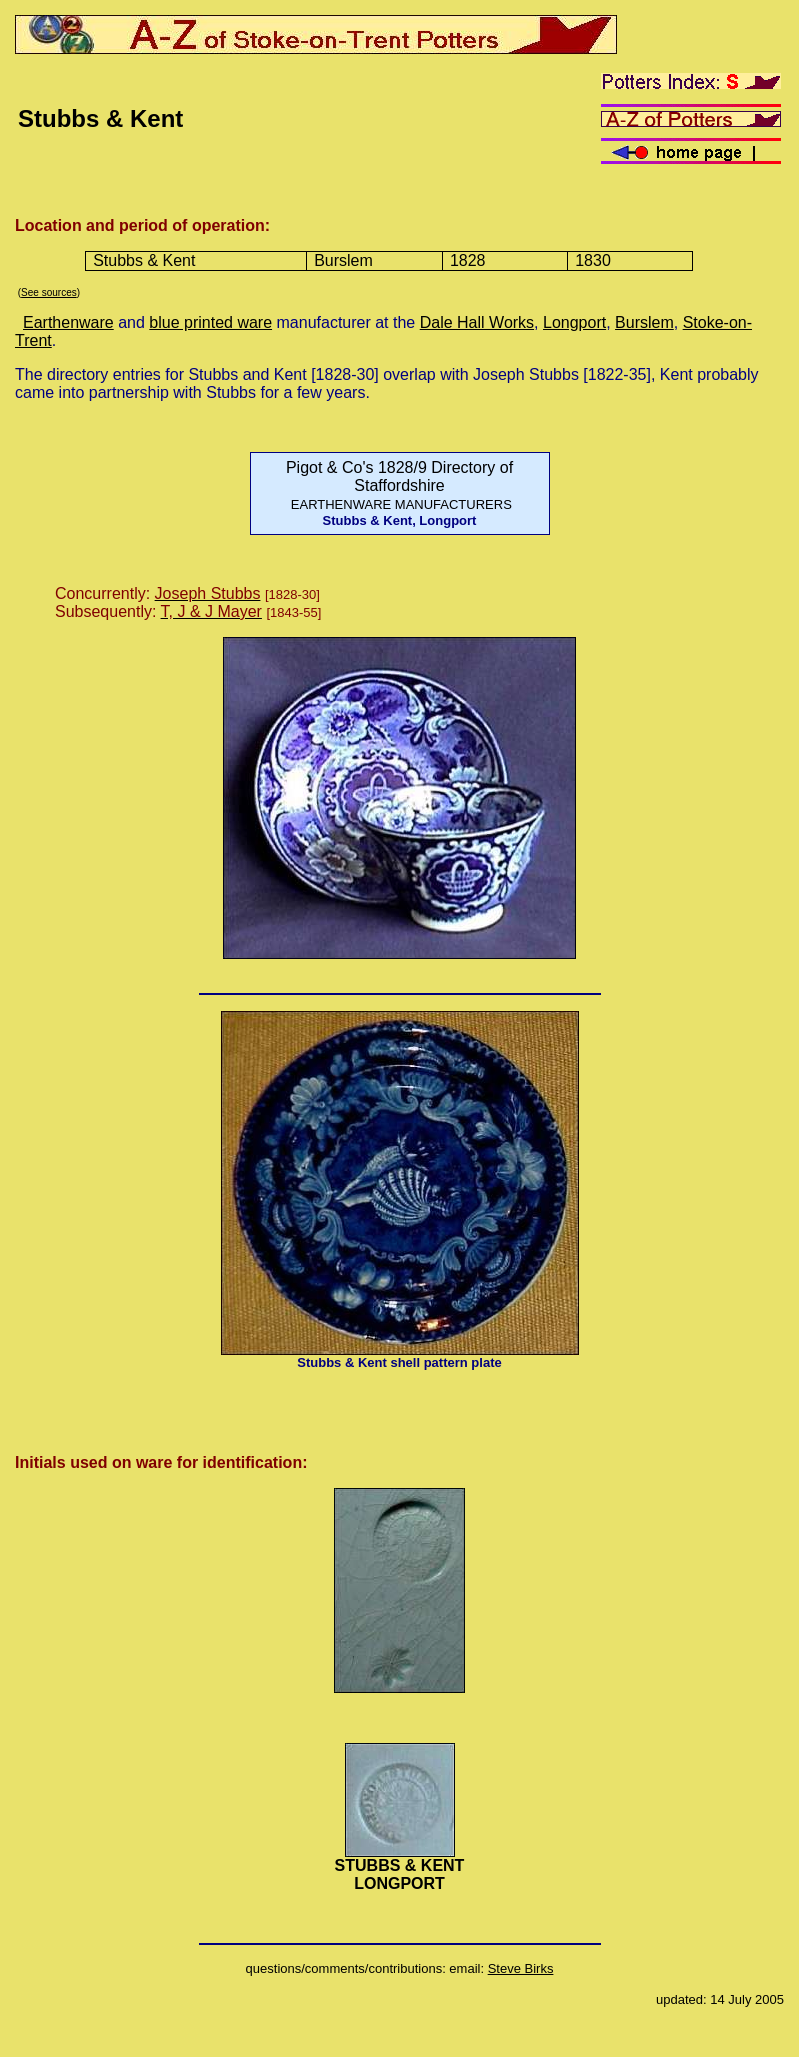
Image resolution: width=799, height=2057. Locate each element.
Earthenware (68, 322)
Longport (574, 322)
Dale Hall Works (477, 322)
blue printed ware (210, 322)
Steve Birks (521, 1968)
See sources (49, 292)
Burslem (644, 322)
